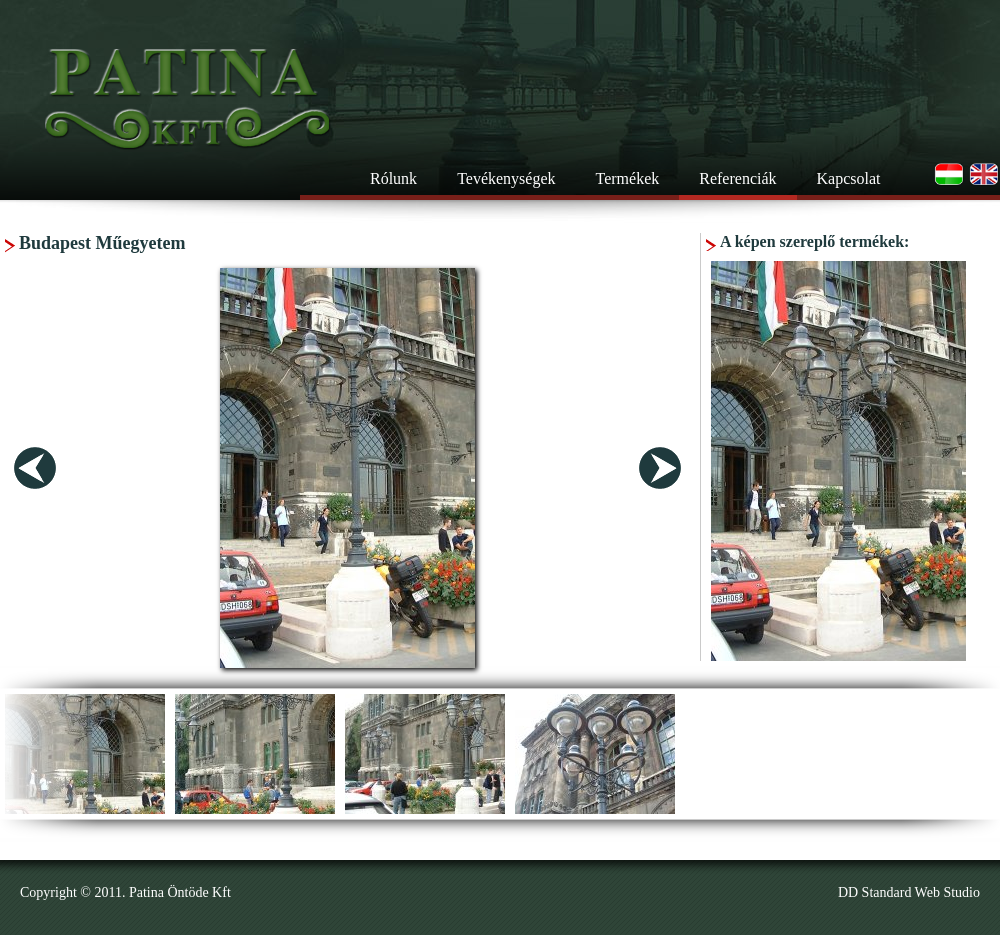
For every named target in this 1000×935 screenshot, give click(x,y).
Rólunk (393, 178)
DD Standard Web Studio (909, 892)
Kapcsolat (849, 178)
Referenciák (737, 178)
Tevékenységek (506, 178)
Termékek (628, 178)
